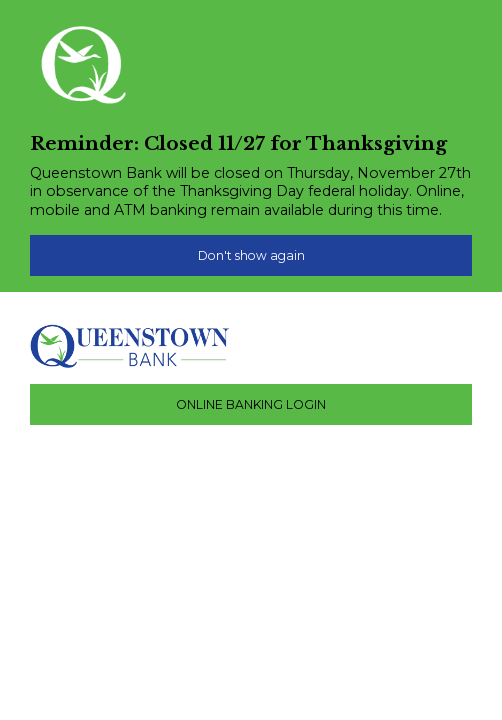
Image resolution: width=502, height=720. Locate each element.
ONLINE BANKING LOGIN (251, 404)
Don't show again (251, 255)
